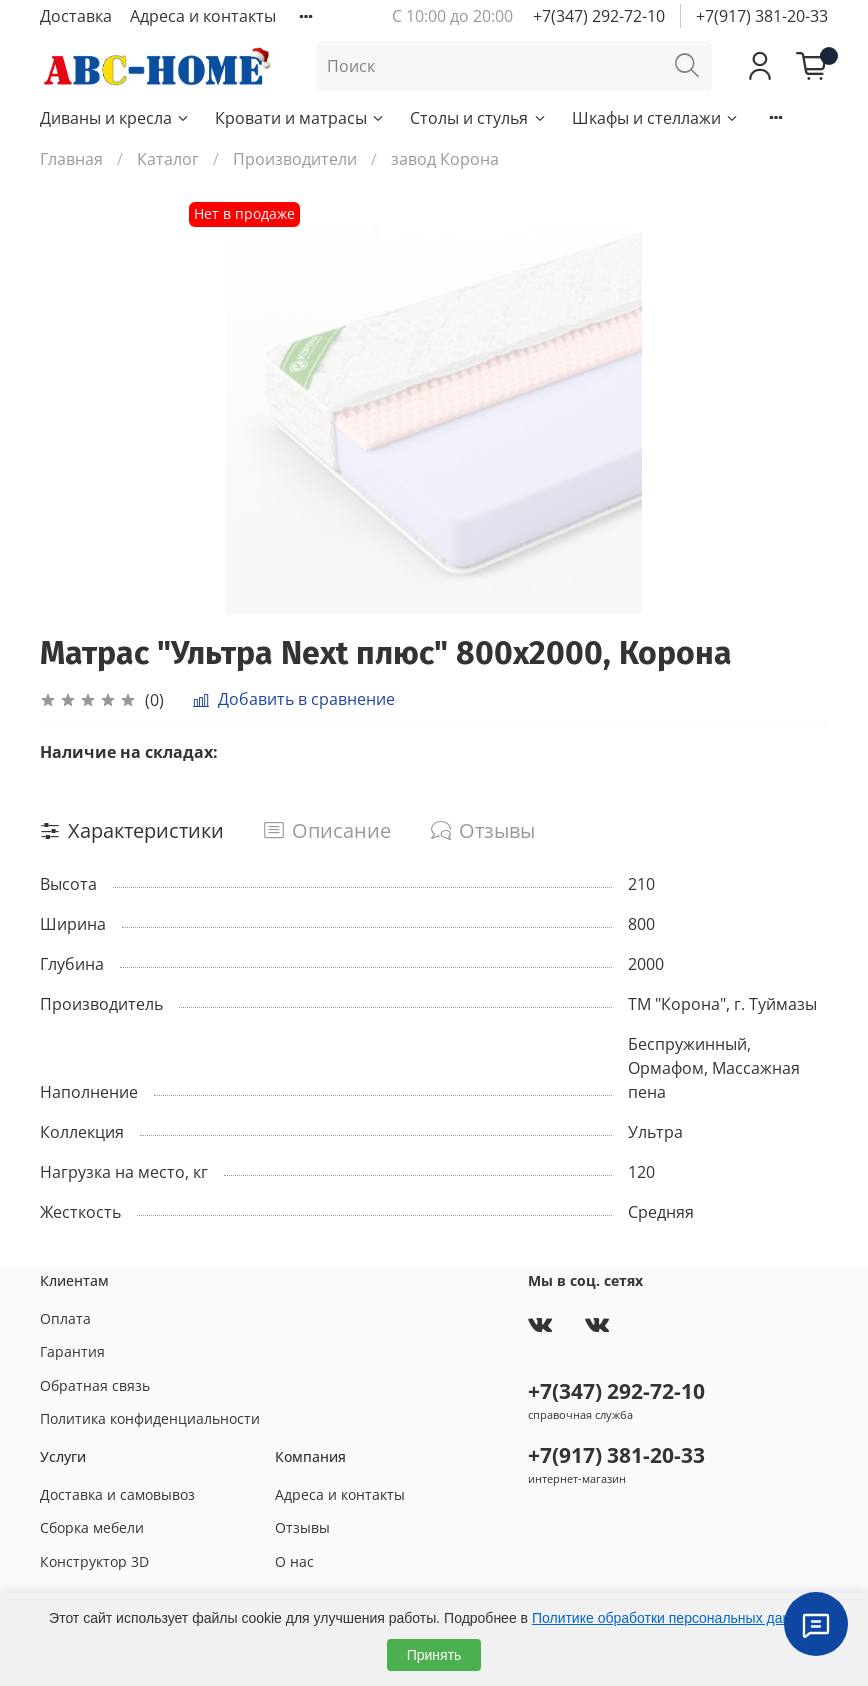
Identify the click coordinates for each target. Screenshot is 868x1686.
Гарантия (72, 1351)
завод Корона (445, 159)
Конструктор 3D (94, 1561)
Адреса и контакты (203, 16)
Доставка (76, 16)
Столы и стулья (478, 118)
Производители (295, 159)
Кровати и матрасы (300, 118)
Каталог (168, 159)
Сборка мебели (92, 1527)
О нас (294, 1561)
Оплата (65, 1318)
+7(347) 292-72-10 (599, 16)
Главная (71, 159)
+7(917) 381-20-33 (762, 16)
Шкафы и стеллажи (656, 118)
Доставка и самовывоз (117, 1494)
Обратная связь (95, 1385)
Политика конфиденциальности (150, 1418)
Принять (434, 1655)
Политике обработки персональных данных (673, 1618)
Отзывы (302, 1527)
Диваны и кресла (115, 118)
